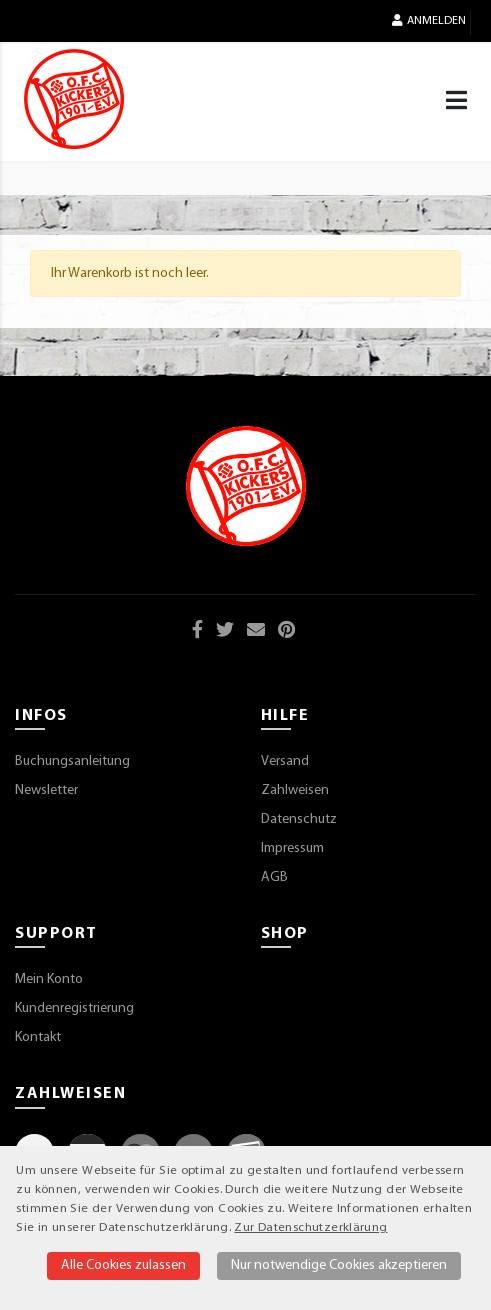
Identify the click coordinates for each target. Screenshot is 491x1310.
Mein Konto (49, 979)
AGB (274, 877)
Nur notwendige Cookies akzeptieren (339, 1265)
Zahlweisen (295, 790)
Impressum (292, 848)
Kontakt (38, 1037)
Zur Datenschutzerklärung (310, 1228)
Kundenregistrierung (74, 1008)
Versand (285, 761)
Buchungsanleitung (72, 761)
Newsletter (46, 790)
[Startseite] (74, 99)
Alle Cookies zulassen (123, 1265)
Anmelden (429, 20)
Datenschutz (299, 819)
